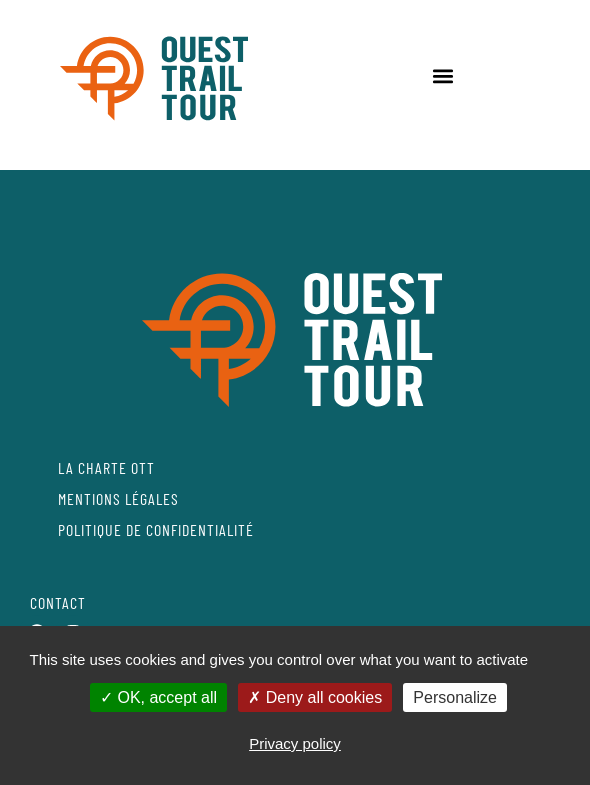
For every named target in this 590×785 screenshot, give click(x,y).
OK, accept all (158, 697)
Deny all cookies (315, 697)
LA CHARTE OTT (106, 467)
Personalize (455, 697)
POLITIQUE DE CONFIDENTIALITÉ (156, 529)
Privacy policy (295, 743)
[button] (442, 75)
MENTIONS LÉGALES (118, 498)
